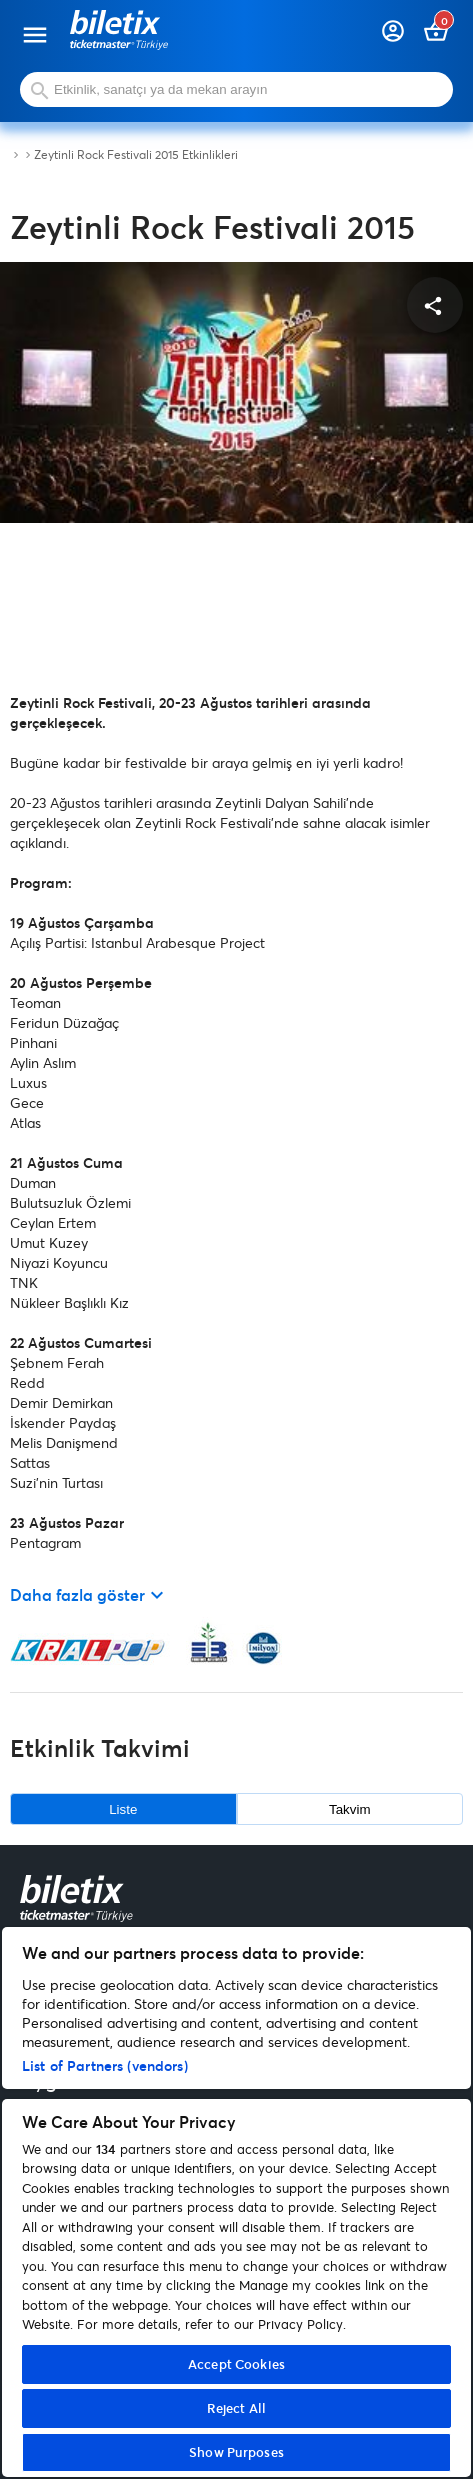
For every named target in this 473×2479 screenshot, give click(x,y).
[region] (236, 2202)
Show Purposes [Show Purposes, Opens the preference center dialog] (236, 2452)
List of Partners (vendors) (105, 2065)
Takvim (349, 1809)
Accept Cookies (236, 2364)
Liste (123, 1809)
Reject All (236, 2408)
